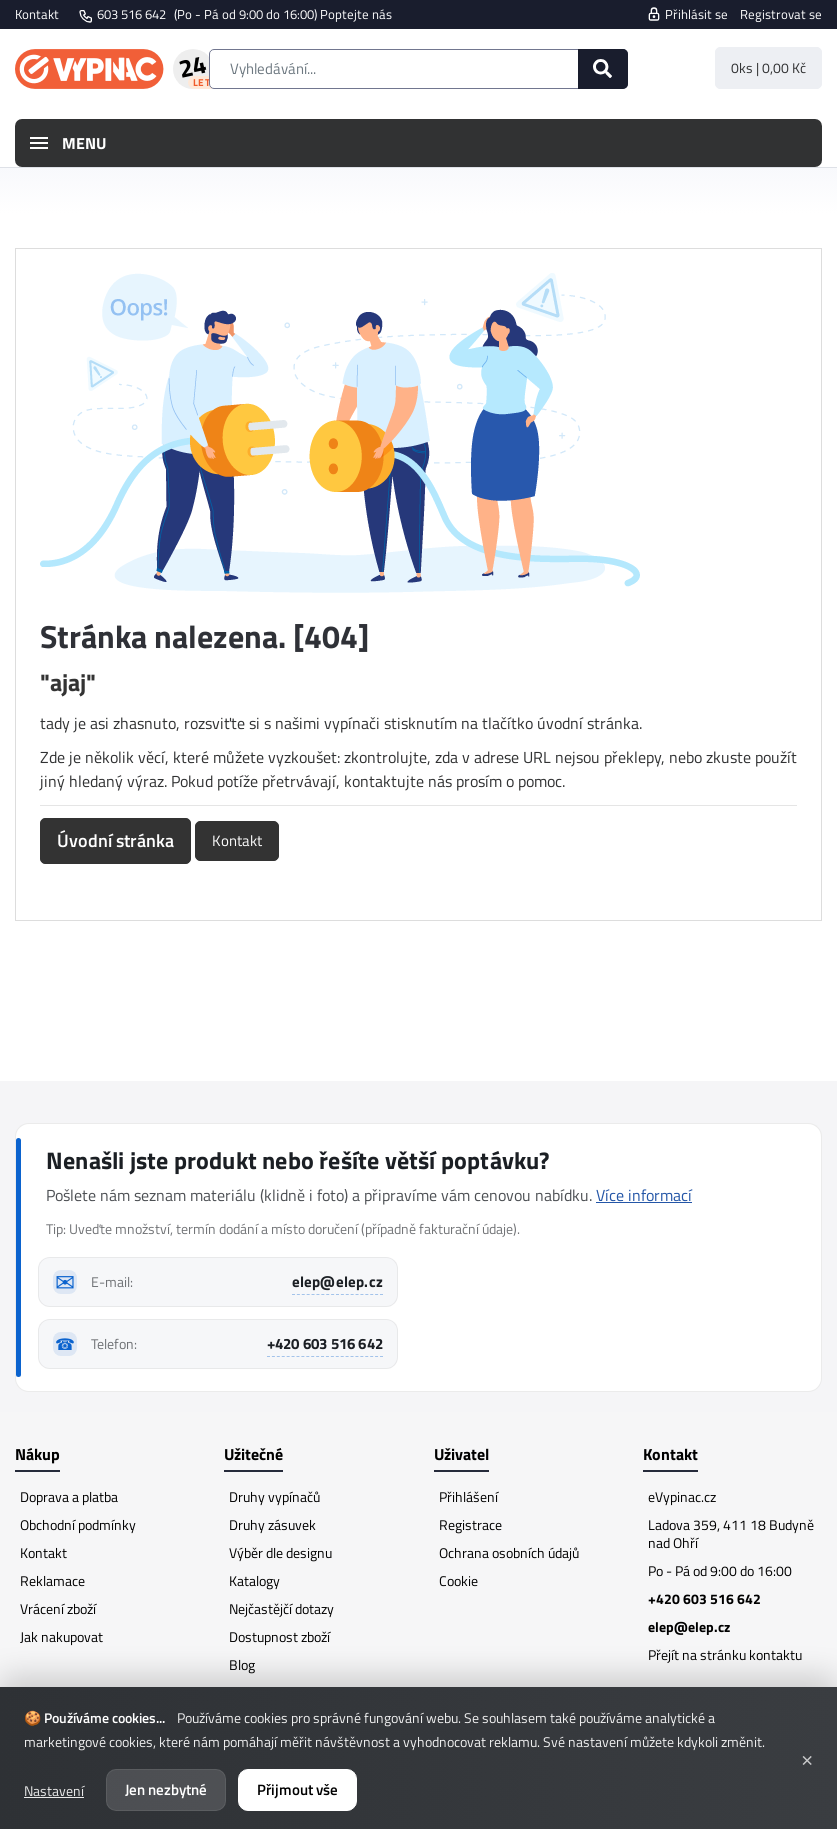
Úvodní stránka (115, 840)
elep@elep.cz (337, 1281)
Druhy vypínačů (274, 1496)
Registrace (470, 1524)
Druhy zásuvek (272, 1524)
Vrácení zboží (58, 1608)
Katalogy (254, 1580)
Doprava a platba (69, 1496)
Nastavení (54, 1790)
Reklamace (52, 1580)
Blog (242, 1664)
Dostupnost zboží (279, 1636)
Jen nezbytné (166, 1789)
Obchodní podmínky (78, 1524)
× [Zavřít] (807, 1758)
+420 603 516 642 (325, 1343)
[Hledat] (603, 69)
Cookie (458, 1580)
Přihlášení (468, 1496)
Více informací (644, 1195)
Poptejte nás (356, 14)
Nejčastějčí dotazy (281, 1608)
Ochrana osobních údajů (509, 1552)
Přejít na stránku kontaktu (725, 1654)
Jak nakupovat (61, 1636)
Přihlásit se (687, 14)
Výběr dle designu (280, 1552)
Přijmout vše (297, 1789)
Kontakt (37, 14)
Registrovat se (781, 14)
